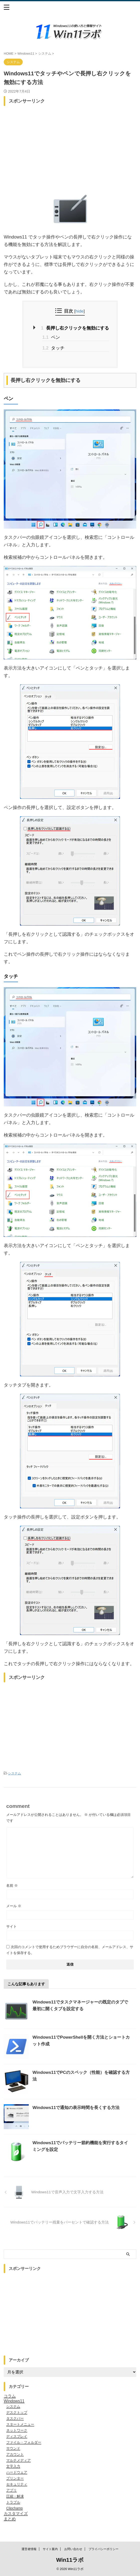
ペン (51, 337)
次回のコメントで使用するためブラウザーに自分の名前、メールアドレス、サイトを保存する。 (69, 1950)
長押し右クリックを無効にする (75, 328)
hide (80, 311)
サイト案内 (50, 2550)
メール (13, 1906)
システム (14, 1773)
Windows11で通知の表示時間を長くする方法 (76, 2107)
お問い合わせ (73, 2550)
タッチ (53, 348)
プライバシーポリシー (103, 2550)
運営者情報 (29, 2550)
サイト (11, 1926)
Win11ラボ (70, 2561)
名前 (12, 1885)
